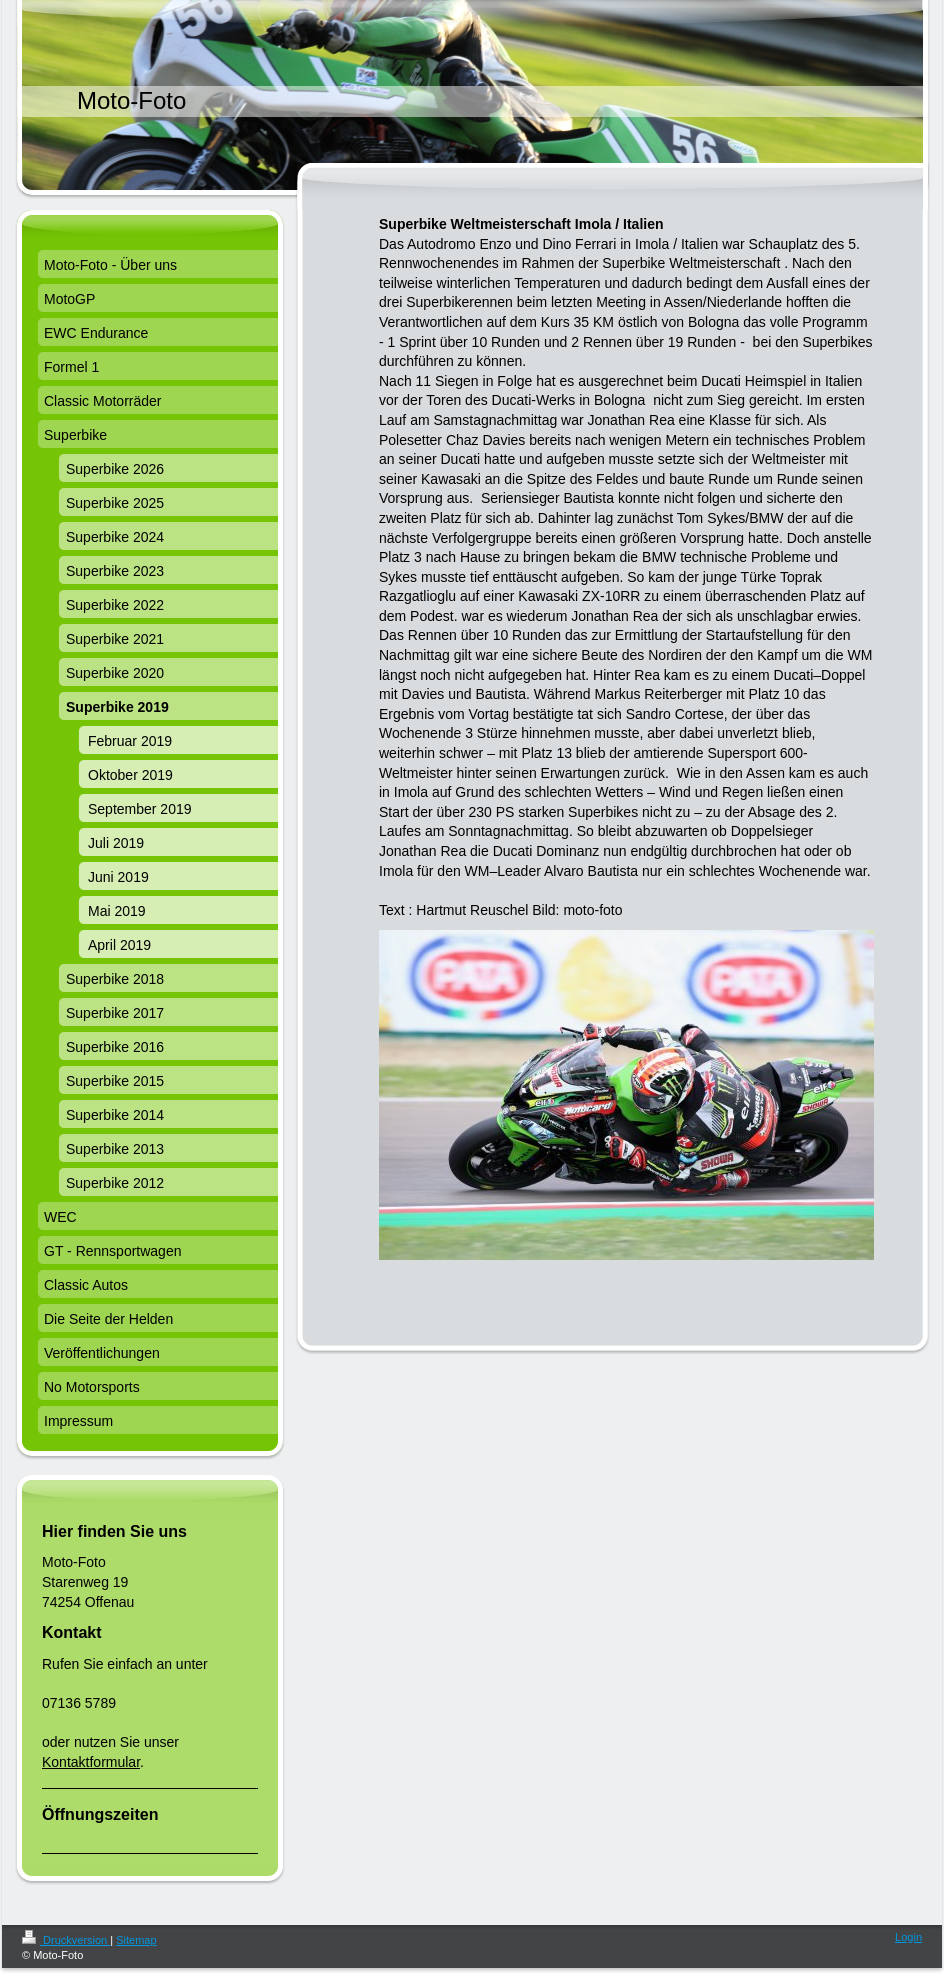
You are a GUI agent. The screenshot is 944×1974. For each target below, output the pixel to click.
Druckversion (66, 1940)
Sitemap (136, 1940)
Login (908, 1937)
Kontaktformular (91, 1762)
